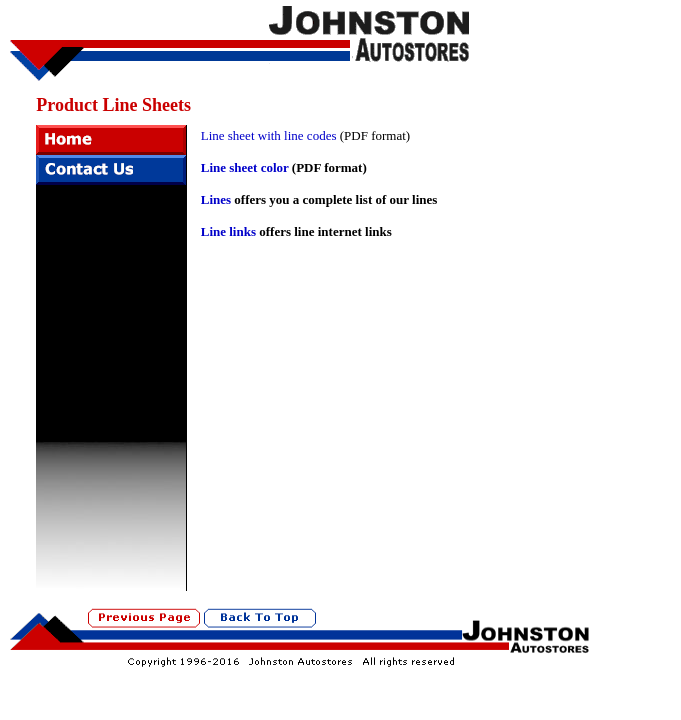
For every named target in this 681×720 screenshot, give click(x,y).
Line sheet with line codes (269, 135)
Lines (216, 199)
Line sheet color (245, 167)
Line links (228, 231)
